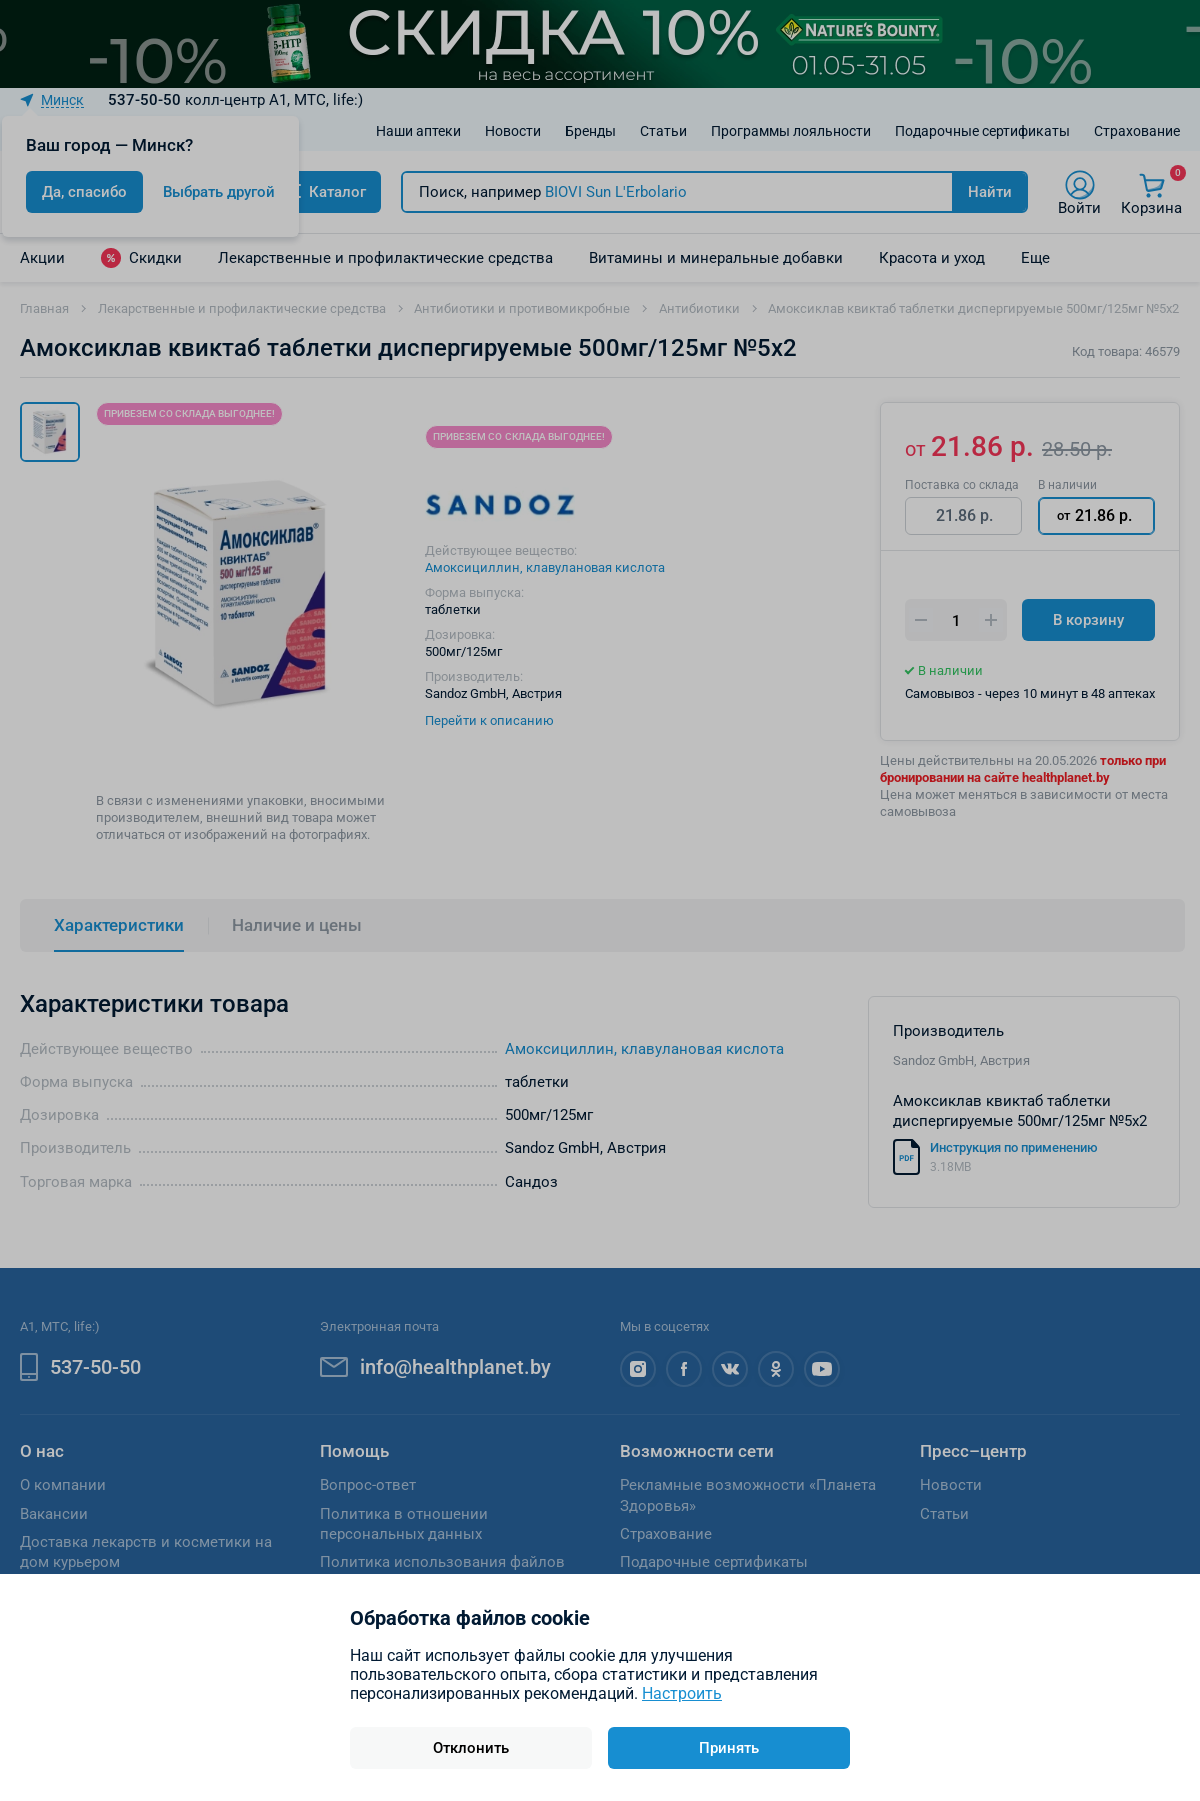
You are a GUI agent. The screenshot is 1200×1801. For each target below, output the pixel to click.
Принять (729, 1748)
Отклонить (471, 1748)
